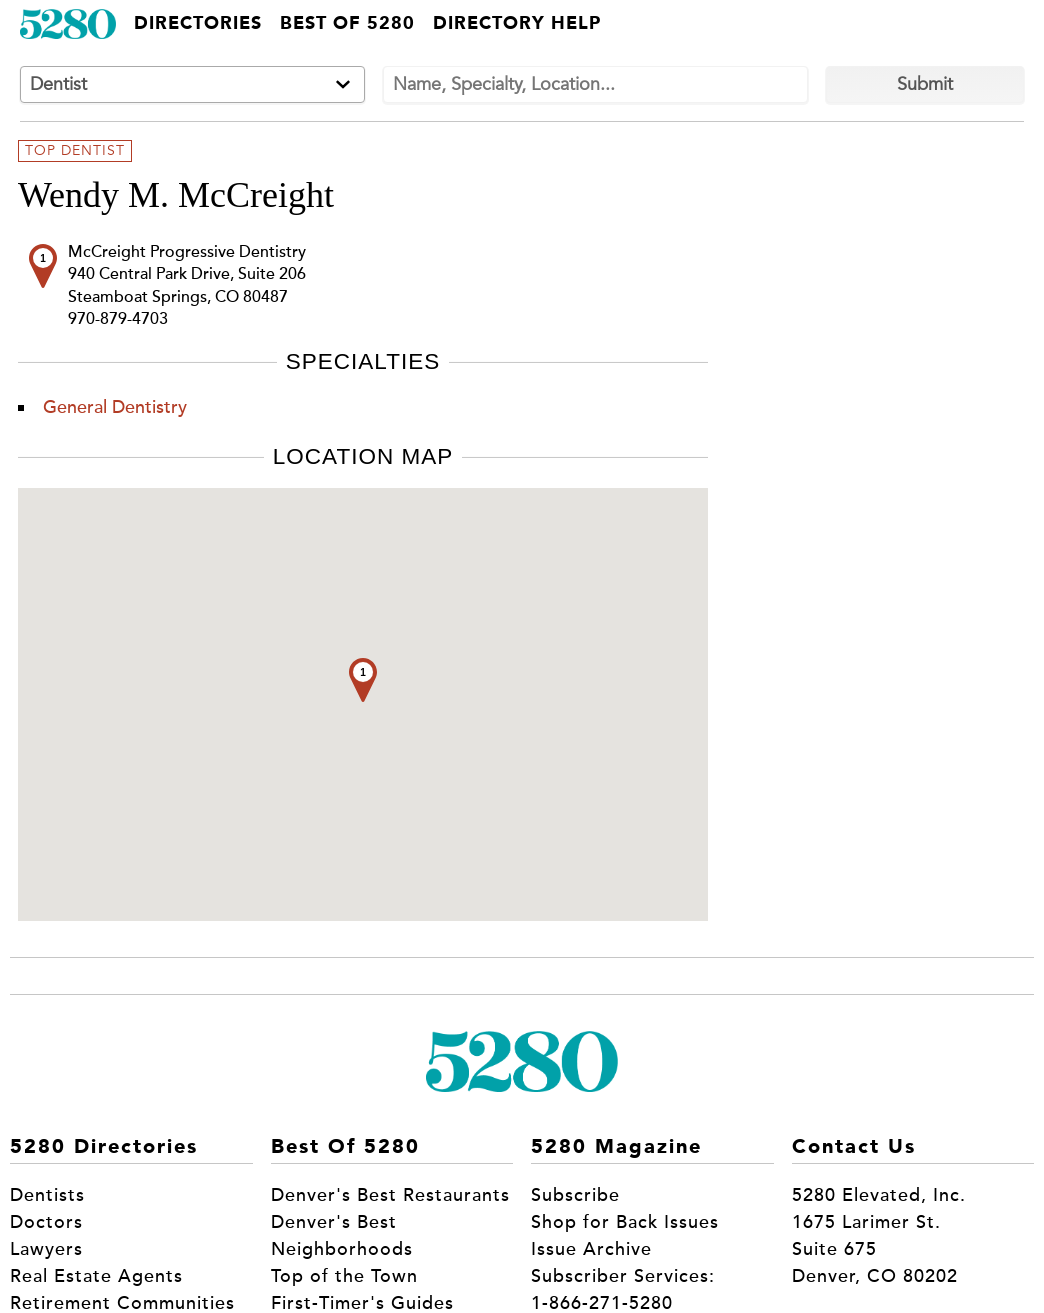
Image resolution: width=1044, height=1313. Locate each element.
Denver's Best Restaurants (390, 1195)
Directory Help (517, 24)
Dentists (47, 1195)
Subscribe (575, 1195)
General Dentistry (115, 407)
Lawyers (46, 1249)
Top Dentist (75, 151)
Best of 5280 (347, 24)
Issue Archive (591, 1249)
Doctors (46, 1222)
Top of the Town (344, 1276)
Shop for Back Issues (625, 1222)
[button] (363, 680)
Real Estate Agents (96, 1276)
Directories (198, 24)
